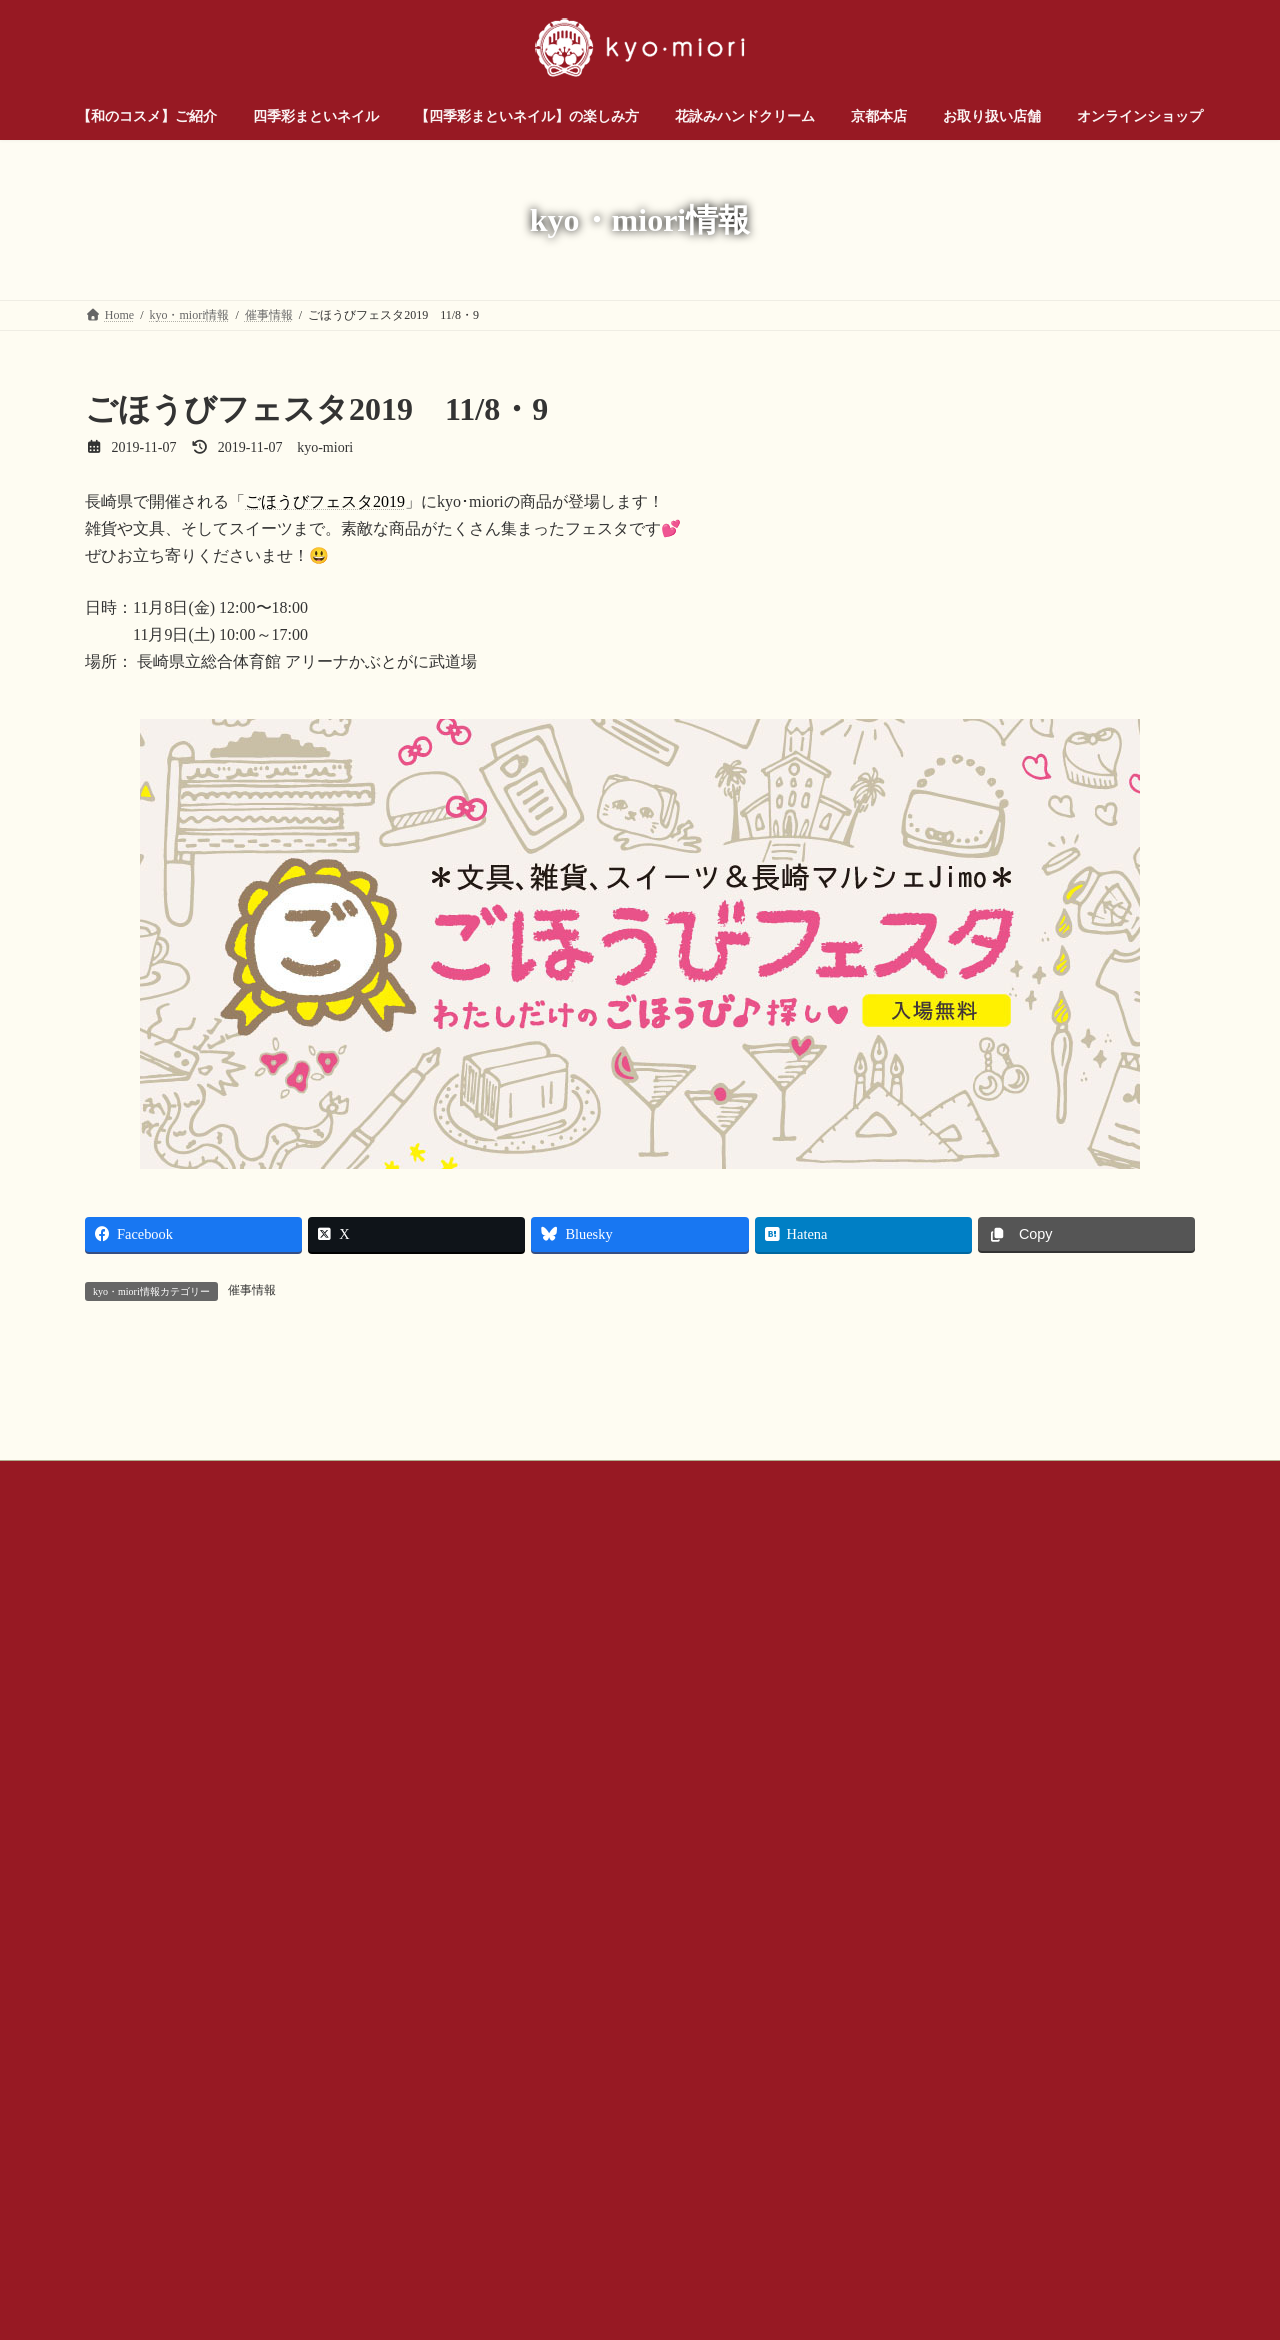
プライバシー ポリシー (779, 1705)
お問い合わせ (140, 1705)
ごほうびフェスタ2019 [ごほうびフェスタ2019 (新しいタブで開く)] (325, 501)
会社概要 (460, 1705)
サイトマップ (917, 1705)
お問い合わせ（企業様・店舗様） (306, 1705)
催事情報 (252, 1290)
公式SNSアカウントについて (601, 1705)
